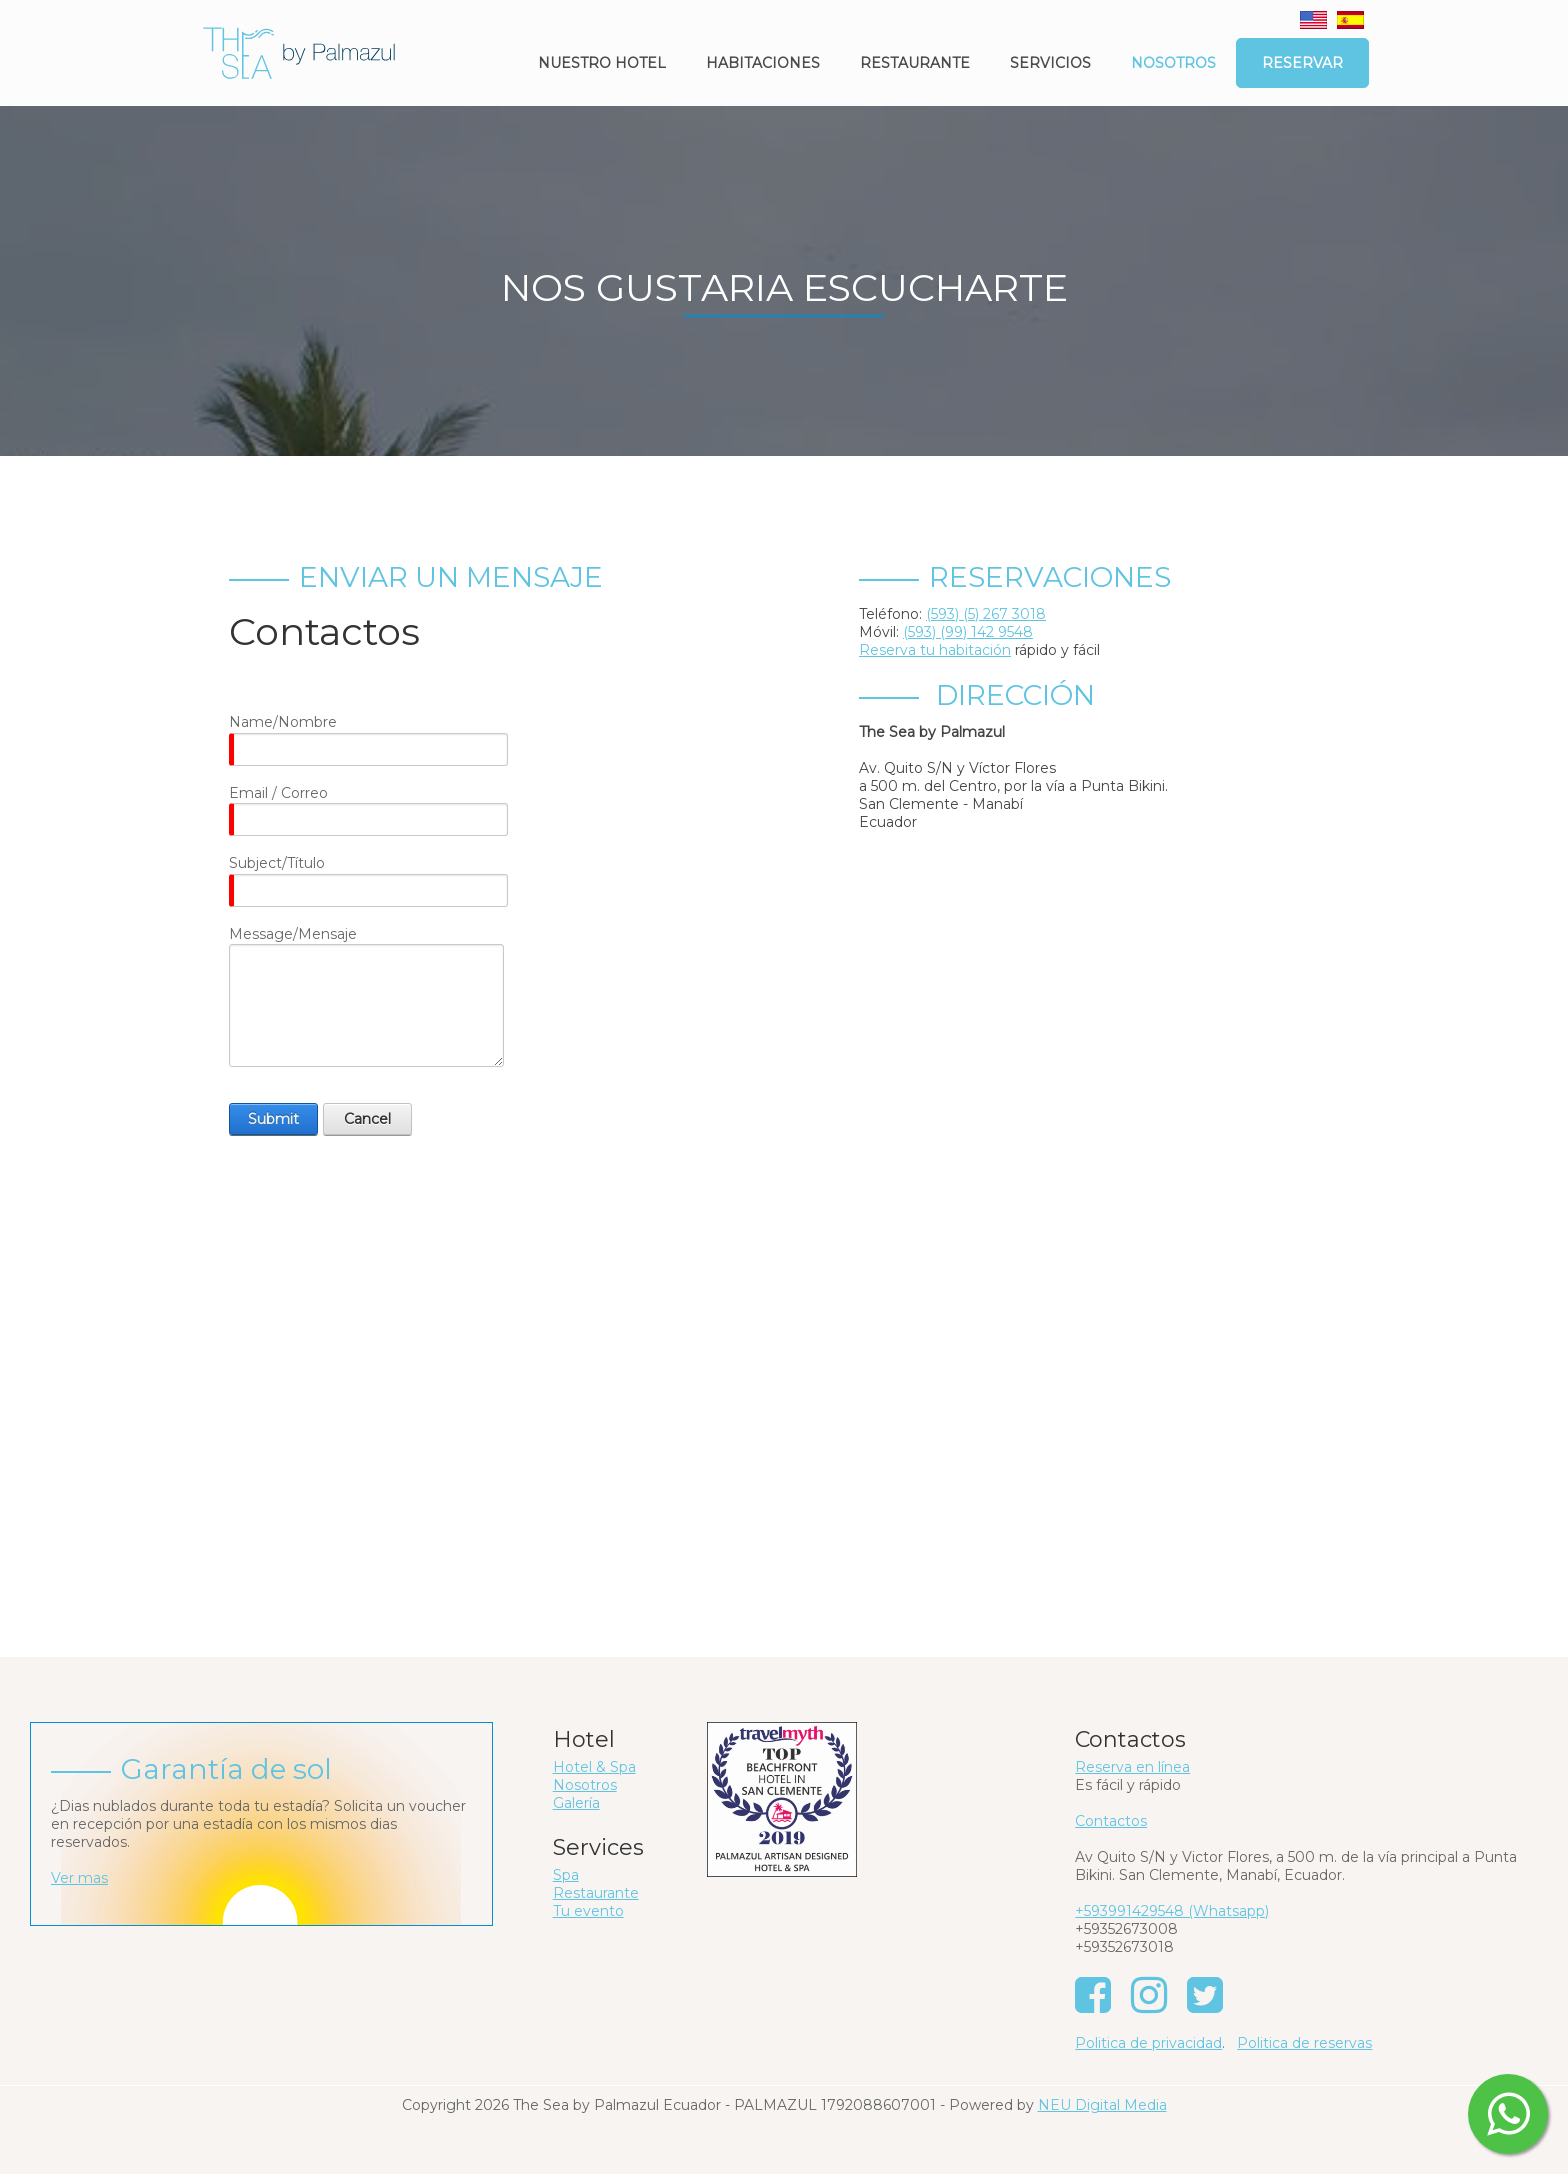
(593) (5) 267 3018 (986, 614)
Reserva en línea (1132, 1767)
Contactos (1111, 1821)
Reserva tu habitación (935, 650)
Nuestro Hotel (602, 63)
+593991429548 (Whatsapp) (1172, 1911)
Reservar (1302, 63)
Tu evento (588, 1911)
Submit (273, 1119)
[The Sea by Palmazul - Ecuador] (299, 52)
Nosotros (1173, 63)
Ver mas (79, 1878)
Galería (576, 1803)
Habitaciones (763, 63)
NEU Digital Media (1102, 2105)
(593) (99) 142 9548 (968, 632)
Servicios (1050, 63)
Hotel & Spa (594, 1767)
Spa (566, 1875)
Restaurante (915, 63)
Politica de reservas (1304, 2043)
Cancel (367, 1119)
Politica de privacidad (1148, 2043)
